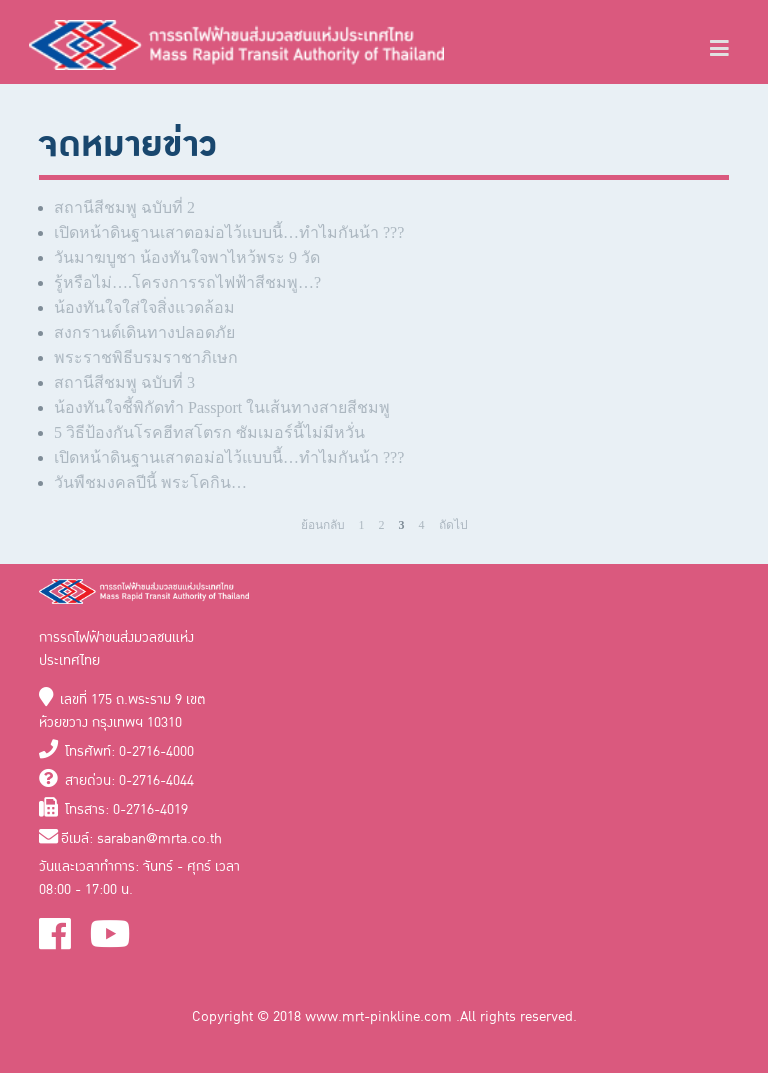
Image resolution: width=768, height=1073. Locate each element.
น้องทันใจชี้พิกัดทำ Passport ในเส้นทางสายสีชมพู (222, 407)
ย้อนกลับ (323, 525)
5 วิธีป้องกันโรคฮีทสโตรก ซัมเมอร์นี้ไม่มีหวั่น (209, 432)
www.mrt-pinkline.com (380, 1016)
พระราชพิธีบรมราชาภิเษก (146, 357)
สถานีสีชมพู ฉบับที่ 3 (124, 382)
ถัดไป (453, 525)
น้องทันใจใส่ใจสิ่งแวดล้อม (144, 307)
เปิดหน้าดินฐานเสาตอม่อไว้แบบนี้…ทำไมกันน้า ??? (229, 232)
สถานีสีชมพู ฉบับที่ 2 (124, 207)
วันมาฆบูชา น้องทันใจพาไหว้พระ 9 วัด (187, 257)
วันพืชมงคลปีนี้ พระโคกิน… (150, 482)
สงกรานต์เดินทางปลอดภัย (144, 332)
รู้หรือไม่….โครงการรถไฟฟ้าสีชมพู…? (187, 282)
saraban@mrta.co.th (159, 838)
